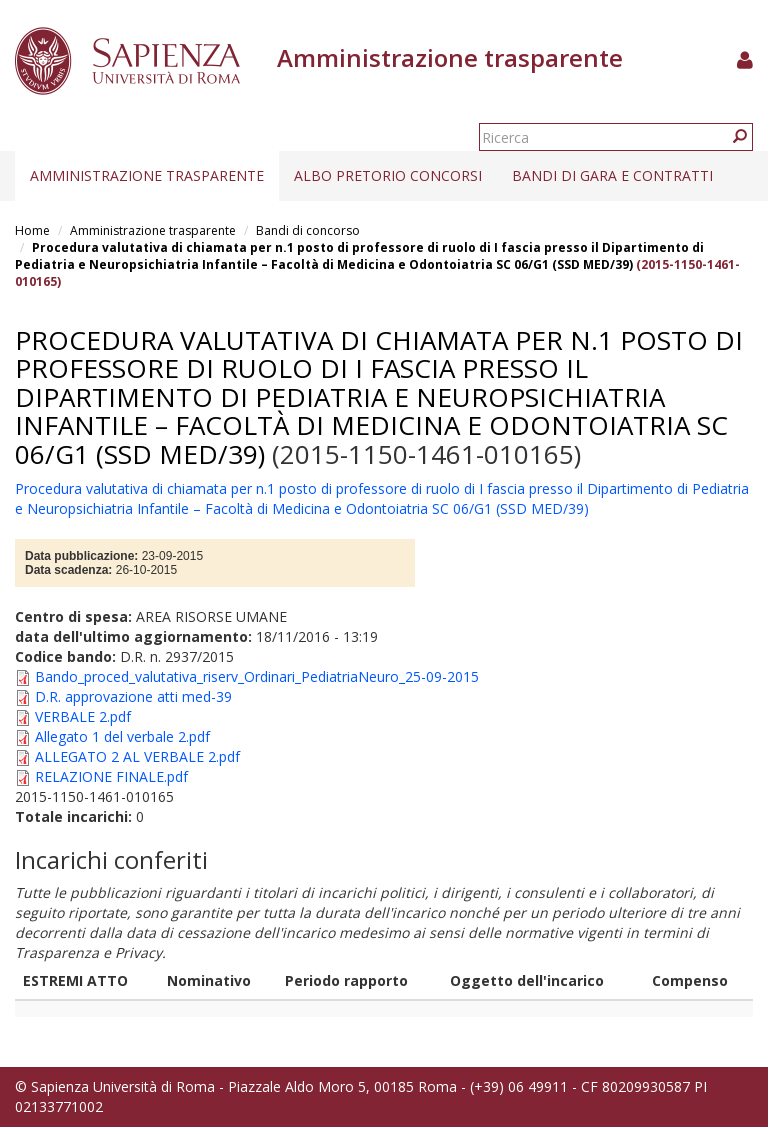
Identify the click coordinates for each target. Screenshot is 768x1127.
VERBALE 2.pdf (83, 716)
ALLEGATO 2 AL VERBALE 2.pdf (137, 756)
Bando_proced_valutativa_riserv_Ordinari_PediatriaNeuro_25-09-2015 (257, 676)
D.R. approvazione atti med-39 (133, 696)
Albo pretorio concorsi (388, 175)
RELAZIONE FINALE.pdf (111, 776)
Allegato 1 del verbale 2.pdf (122, 736)
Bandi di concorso (308, 230)
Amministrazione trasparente (147, 175)
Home (32, 230)
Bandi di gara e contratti (612, 175)
